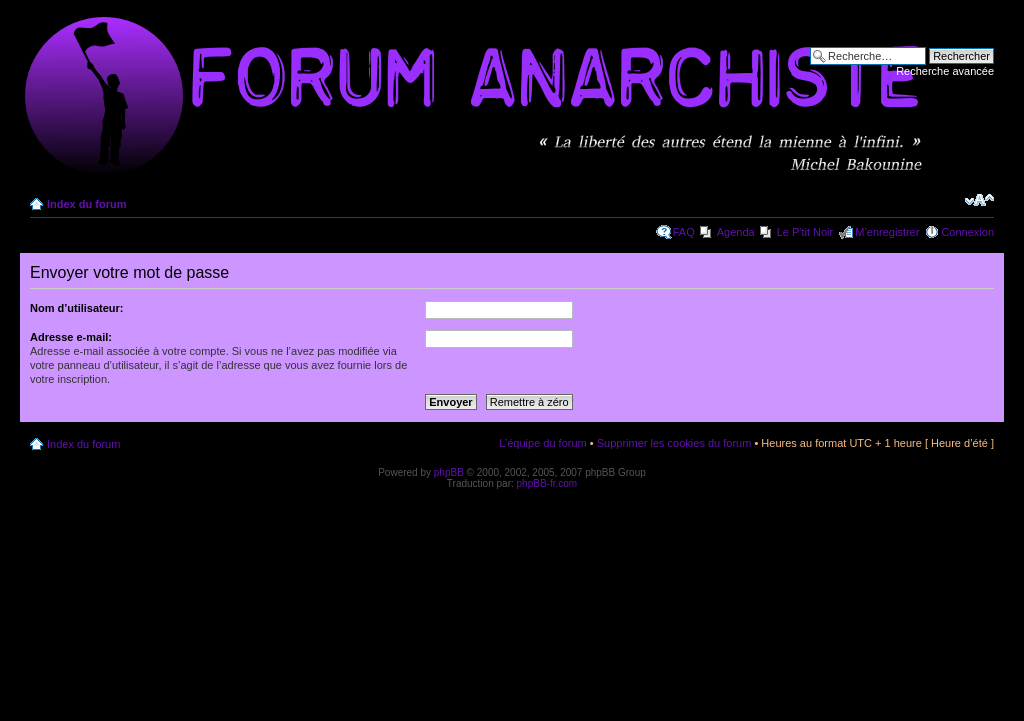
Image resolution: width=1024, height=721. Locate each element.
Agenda (736, 232)
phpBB (449, 472)
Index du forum (86, 204)
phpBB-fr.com (547, 483)
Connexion (967, 232)
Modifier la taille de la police (979, 200)
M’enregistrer (887, 232)
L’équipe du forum (542, 443)
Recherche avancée (945, 71)
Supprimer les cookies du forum (674, 443)
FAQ (684, 232)
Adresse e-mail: (71, 337)
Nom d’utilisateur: (77, 308)
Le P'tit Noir (805, 232)
